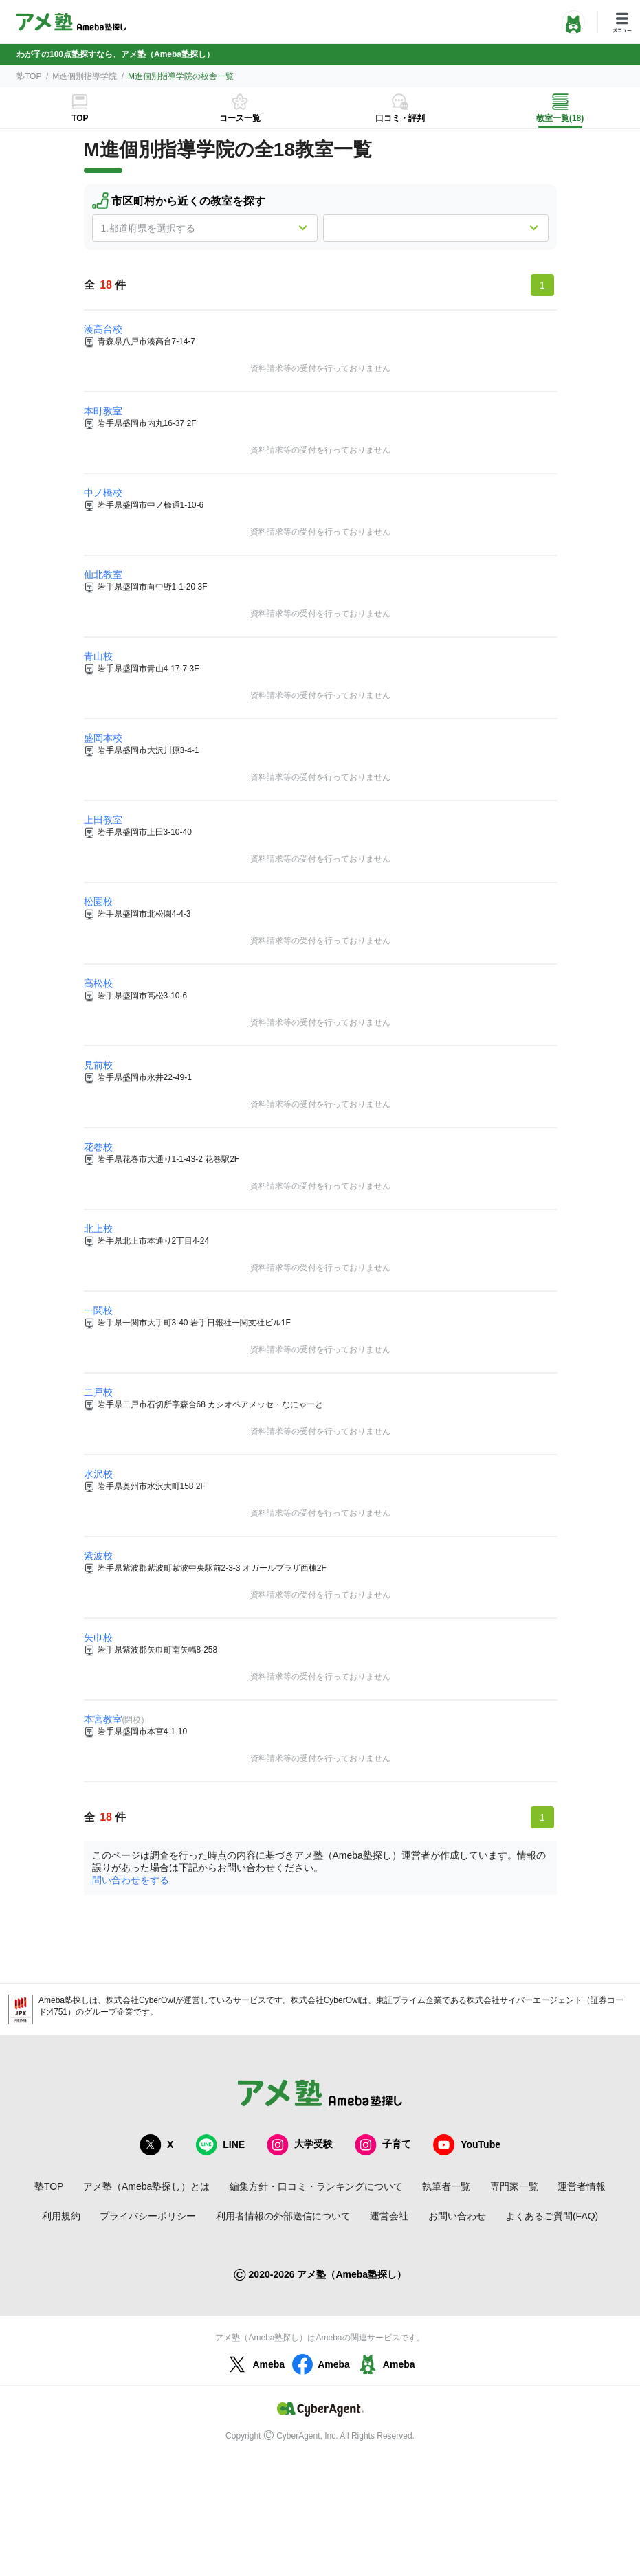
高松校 (98, 983)
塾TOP (28, 76)
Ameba (255, 2364)
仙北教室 (103, 574)
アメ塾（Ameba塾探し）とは (146, 2186)
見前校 (98, 1065)
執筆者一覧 (446, 2186)
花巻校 (98, 1146)
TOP (79, 118)
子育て (383, 2144)
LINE (220, 2144)
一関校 (98, 1310)
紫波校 (98, 1555)
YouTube (466, 2144)
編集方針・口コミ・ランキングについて (316, 2186)
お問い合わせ (457, 2215)
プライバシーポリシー (148, 2215)
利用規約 (61, 2215)
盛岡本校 (103, 737)
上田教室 (103, 819)
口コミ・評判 (400, 118)
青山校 (98, 656)
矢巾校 (98, 1637)
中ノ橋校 (103, 492)
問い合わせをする (130, 1879)
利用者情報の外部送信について (283, 2215)
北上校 (98, 1228)
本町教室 (103, 410)
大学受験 (300, 2144)
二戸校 (98, 1392)
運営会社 (389, 2215)
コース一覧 (240, 118)
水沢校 (98, 1473)
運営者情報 (582, 2186)
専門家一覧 (514, 2186)
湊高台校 (103, 329)
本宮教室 (103, 1719)
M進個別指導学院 (84, 76)
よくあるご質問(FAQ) (551, 2215)
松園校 (98, 901)
